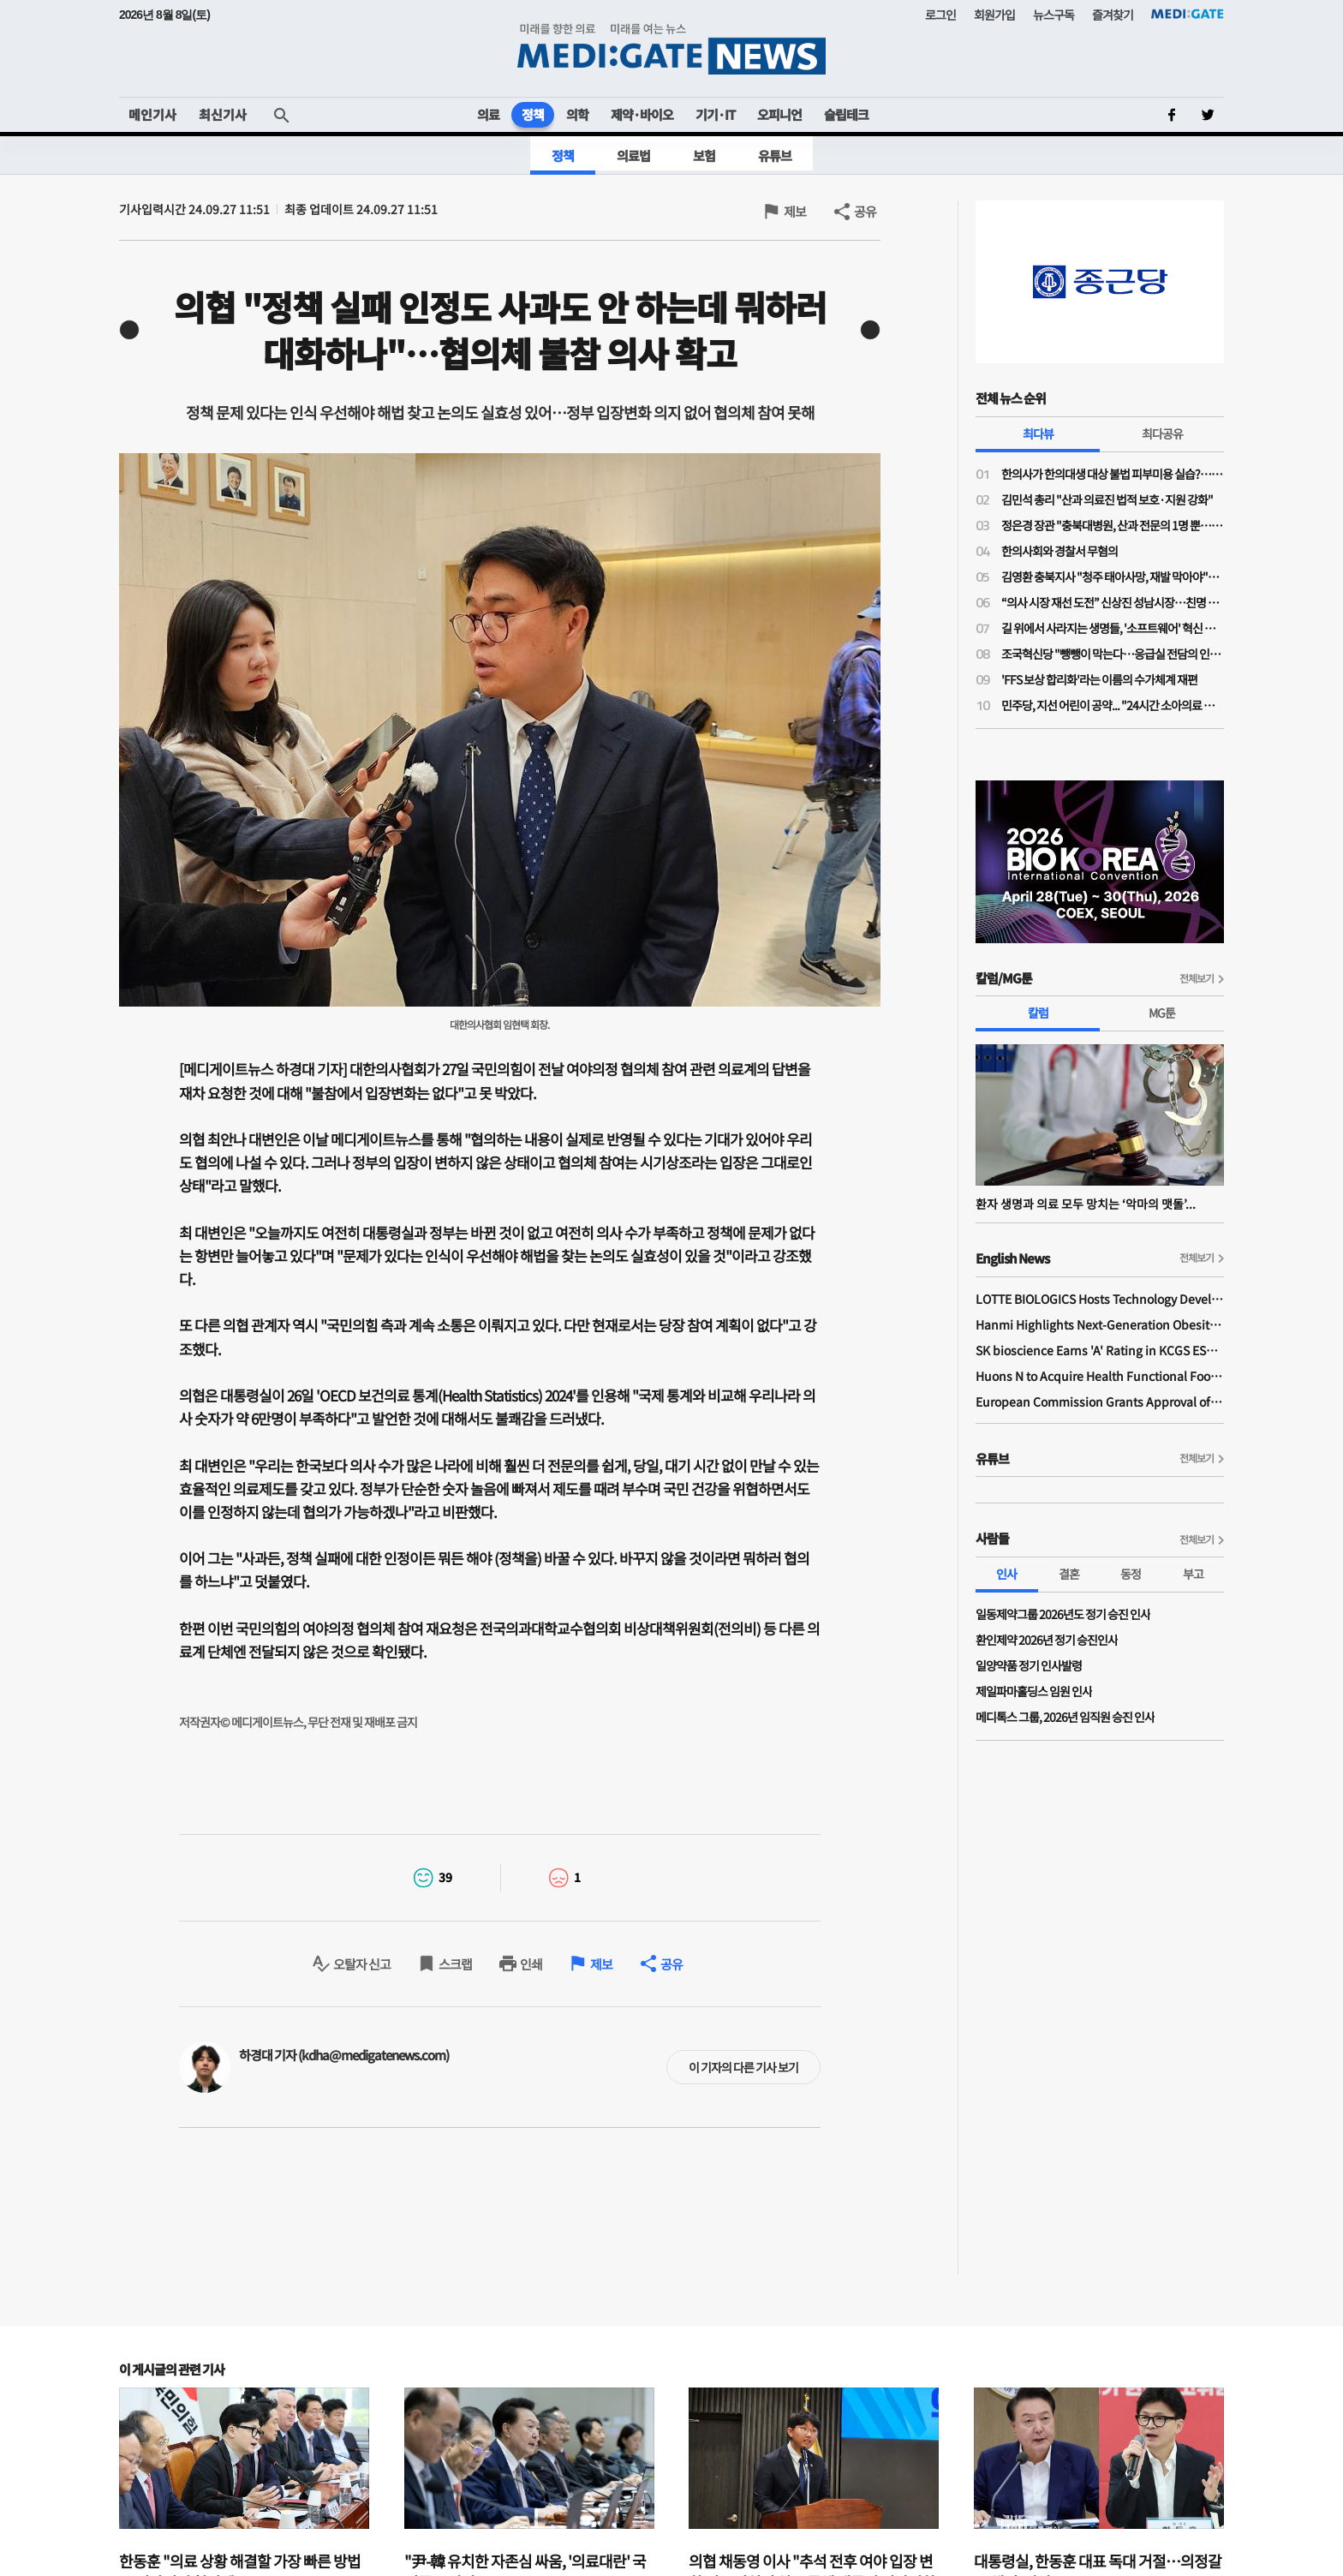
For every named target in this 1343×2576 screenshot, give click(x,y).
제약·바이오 (642, 114)
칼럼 (1038, 1012)
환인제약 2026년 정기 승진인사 (1047, 1639)
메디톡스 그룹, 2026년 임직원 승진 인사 (1065, 1716)
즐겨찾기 (1112, 15)
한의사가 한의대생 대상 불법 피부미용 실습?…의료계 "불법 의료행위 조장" (1112, 473)
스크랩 (455, 1964)
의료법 (633, 155)
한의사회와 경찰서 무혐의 (1059, 550)
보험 (704, 155)
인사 (1006, 1573)
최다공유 (1162, 433)
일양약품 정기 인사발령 (1029, 1665)
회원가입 (994, 15)
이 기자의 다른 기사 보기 (743, 2067)
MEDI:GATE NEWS (671, 48)
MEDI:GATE (1187, 14)
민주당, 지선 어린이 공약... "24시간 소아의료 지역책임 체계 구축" (1112, 705)
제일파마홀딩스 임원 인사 (1034, 1691)
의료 (488, 114)
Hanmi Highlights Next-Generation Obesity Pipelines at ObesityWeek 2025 (1100, 1324)
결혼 (1069, 1573)
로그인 (940, 15)
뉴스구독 (1053, 15)
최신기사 (223, 114)
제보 (795, 211)
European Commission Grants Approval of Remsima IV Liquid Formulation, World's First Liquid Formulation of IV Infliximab (1100, 1401)
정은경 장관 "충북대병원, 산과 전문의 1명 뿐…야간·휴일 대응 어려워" (1112, 525)
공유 (865, 211)
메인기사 (152, 114)
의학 (577, 114)
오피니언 (779, 114)
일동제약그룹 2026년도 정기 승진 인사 (1063, 1614)
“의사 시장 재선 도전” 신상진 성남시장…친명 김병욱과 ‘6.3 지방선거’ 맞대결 (1112, 602)
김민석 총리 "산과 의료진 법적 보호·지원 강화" (1107, 499)
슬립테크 (846, 114)
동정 (1130, 1573)
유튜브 (774, 155)
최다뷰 (1038, 433)
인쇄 (531, 1964)
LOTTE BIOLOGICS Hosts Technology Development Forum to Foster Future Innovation (1100, 1298)
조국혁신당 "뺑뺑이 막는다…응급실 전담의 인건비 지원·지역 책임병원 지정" (1112, 653)
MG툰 (1162, 1012)
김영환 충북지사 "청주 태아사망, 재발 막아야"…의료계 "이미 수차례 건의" (1112, 576)
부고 (1193, 1573)
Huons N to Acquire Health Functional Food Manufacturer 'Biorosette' (1100, 1375)
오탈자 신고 (362, 1964)
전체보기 (1196, 978)
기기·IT (715, 114)
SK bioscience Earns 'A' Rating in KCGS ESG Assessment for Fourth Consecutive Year (1100, 1350)
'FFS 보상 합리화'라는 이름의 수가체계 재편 (1099, 679)
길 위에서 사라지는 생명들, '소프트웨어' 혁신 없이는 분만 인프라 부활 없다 (1112, 628)
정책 (533, 114)
